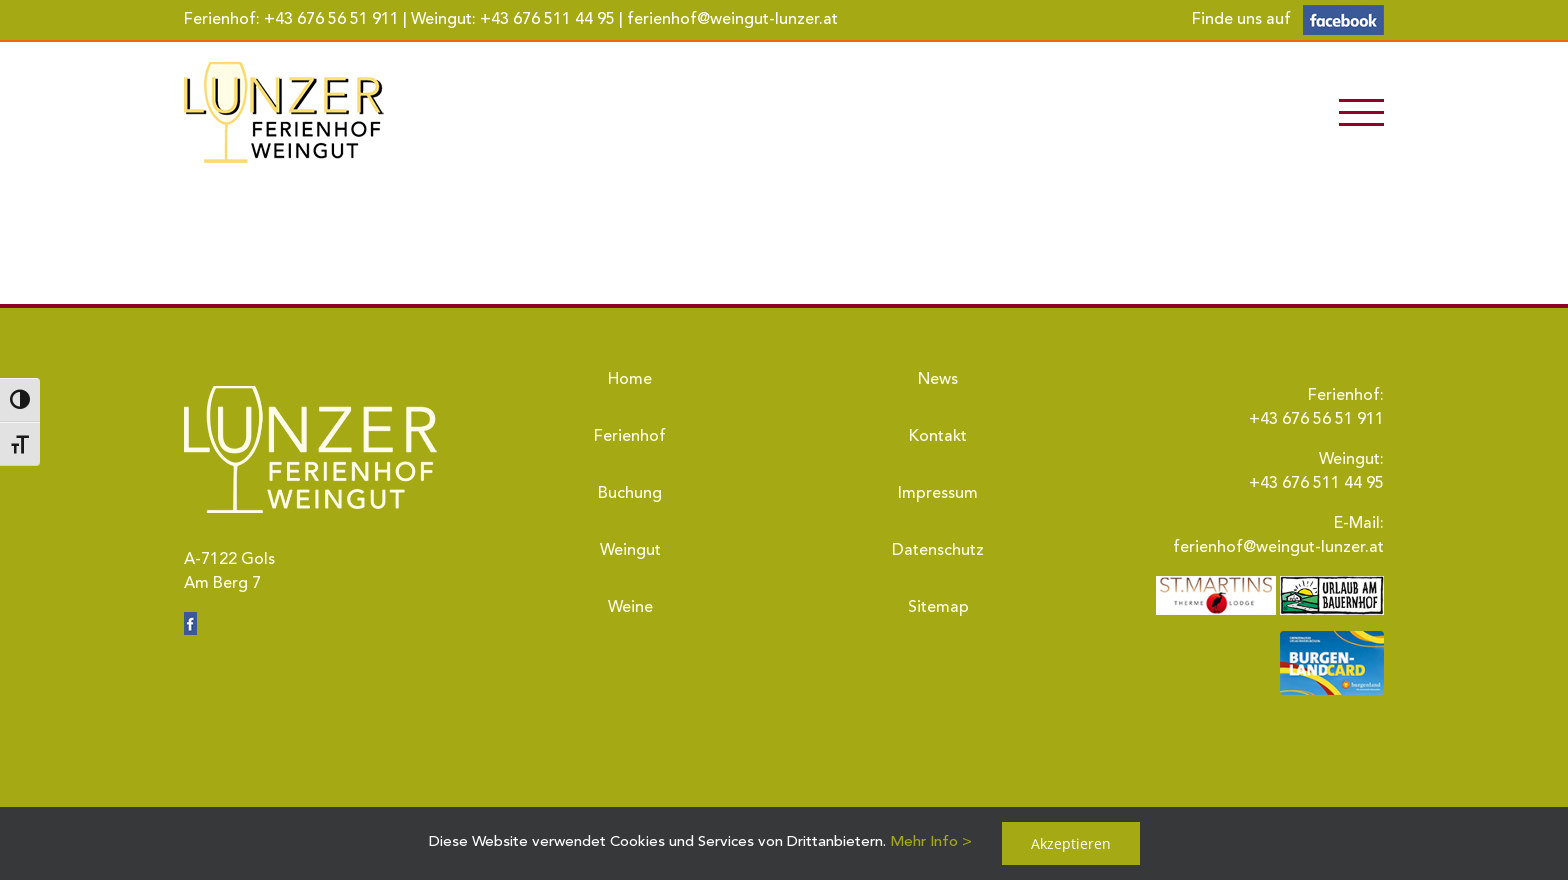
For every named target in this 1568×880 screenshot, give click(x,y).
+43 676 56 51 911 (331, 20)
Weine (630, 608)
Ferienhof (630, 437)
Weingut (630, 551)
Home (630, 380)
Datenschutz (938, 551)
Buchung (630, 494)
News (938, 380)
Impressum (938, 494)
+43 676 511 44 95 (547, 20)
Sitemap (938, 608)
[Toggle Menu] (1361, 112)
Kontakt (938, 437)
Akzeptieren (1071, 843)
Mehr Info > (931, 842)
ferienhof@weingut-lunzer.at (732, 20)
